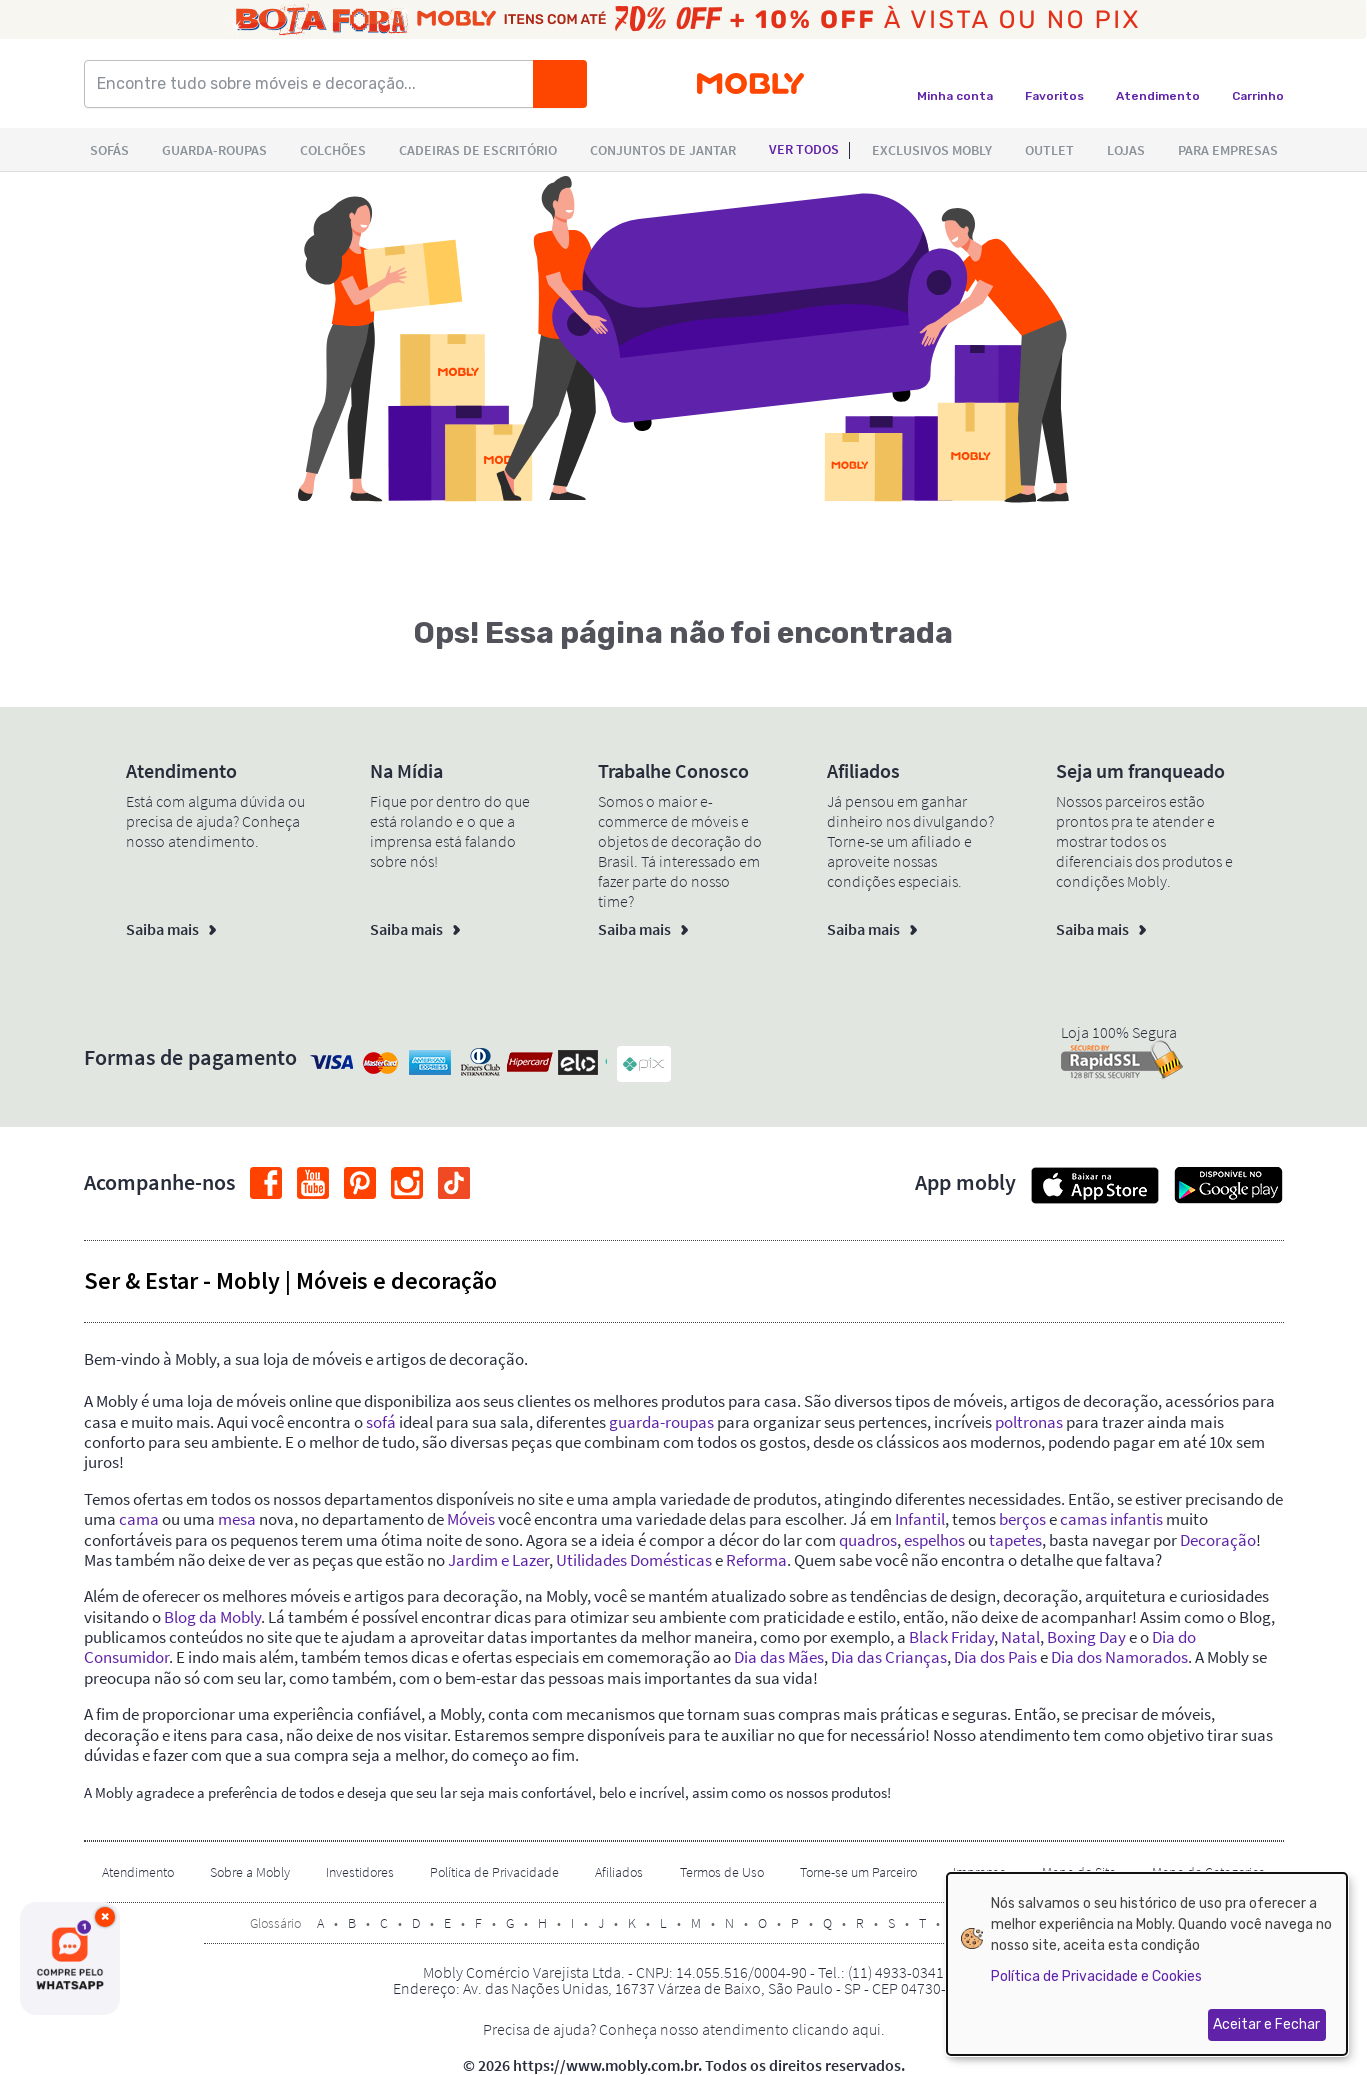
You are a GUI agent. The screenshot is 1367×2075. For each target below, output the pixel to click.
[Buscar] (560, 84)
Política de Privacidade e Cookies (1096, 1976)
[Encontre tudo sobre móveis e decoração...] (315, 84)
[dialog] (1147, 1964)
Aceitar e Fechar (1266, 2024)
